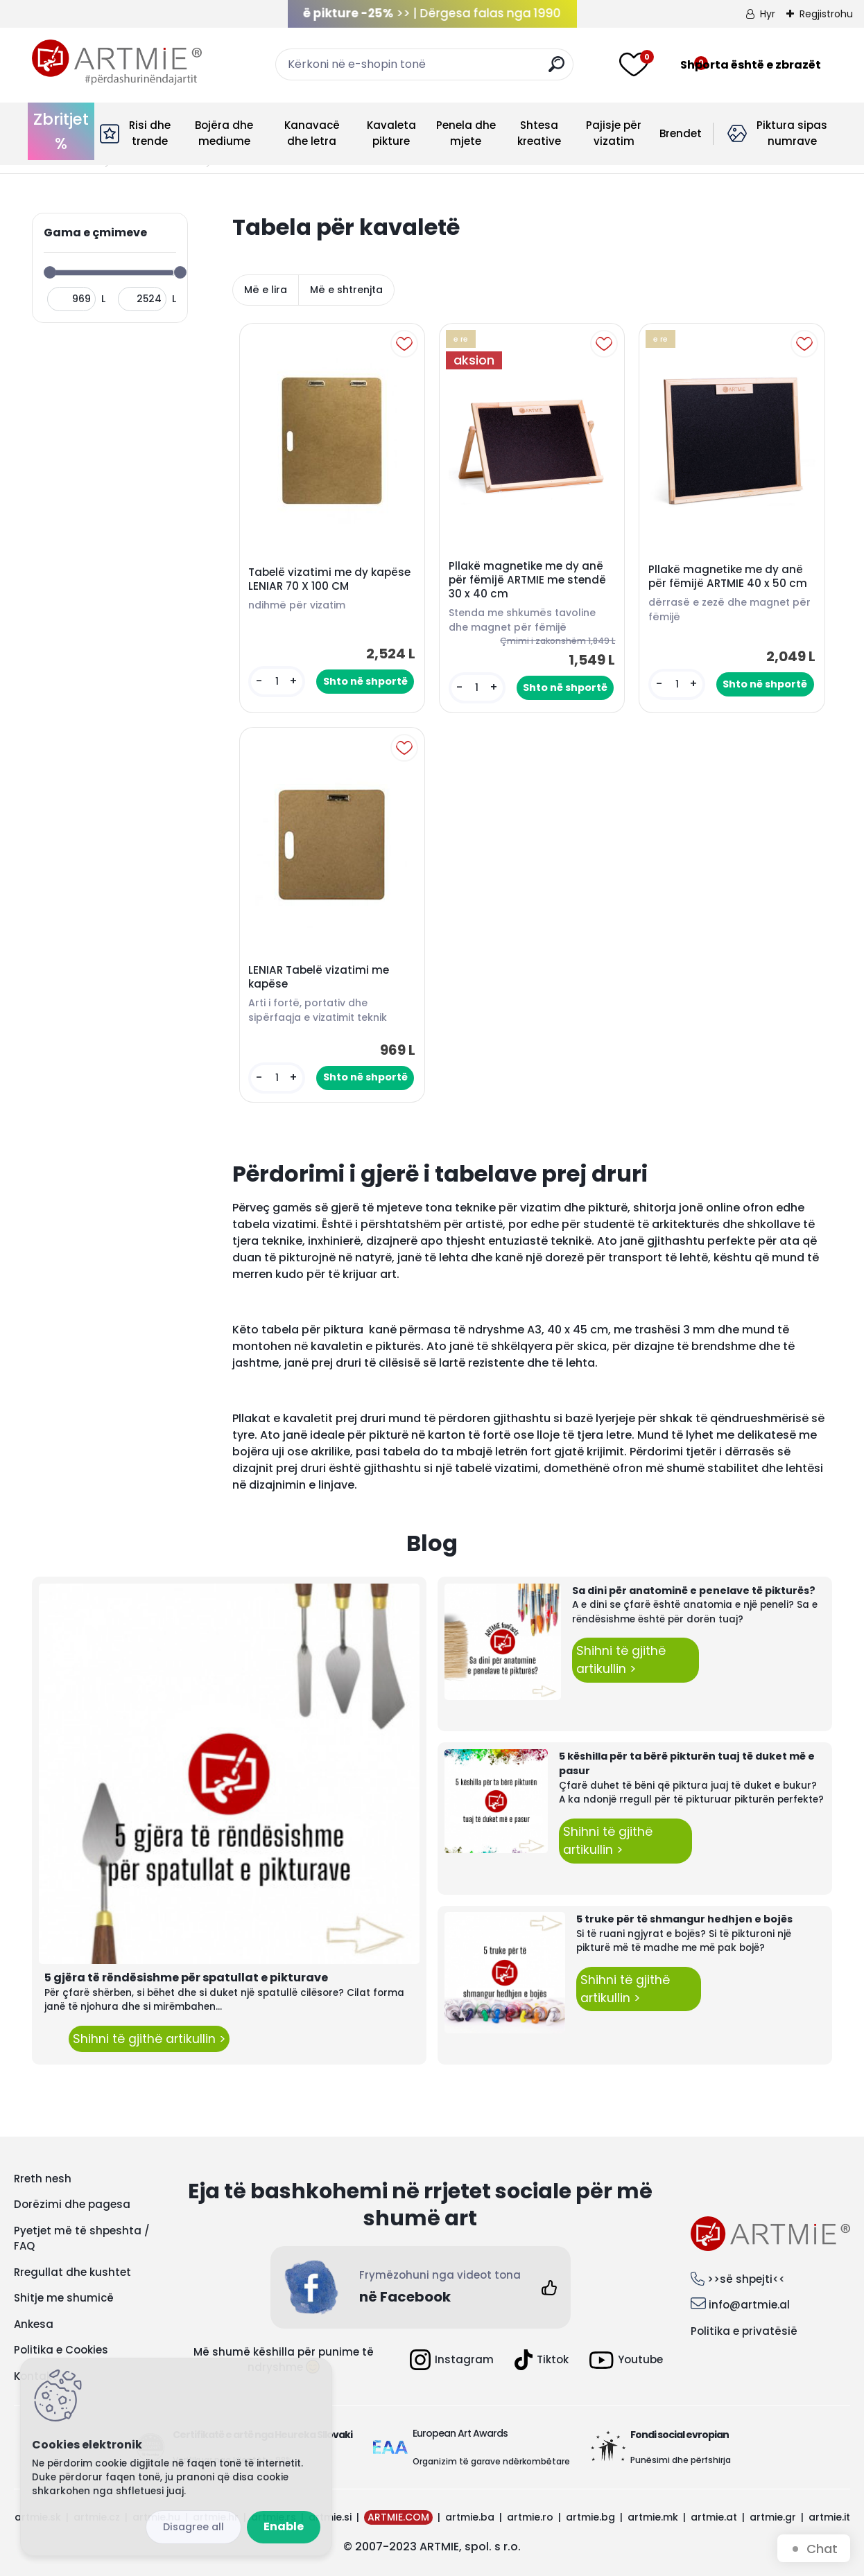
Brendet (680, 133)
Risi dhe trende (150, 133)
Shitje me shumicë (64, 2297)
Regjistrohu (826, 14)
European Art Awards (460, 2433)
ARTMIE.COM (398, 2517)
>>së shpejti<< (746, 2279)
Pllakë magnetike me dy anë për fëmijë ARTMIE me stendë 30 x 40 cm (527, 580)
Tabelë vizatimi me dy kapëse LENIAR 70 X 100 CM (329, 579)
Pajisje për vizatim (613, 133)
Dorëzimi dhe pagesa (72, 2204)
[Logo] (117, 62)
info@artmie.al (749, 2304)
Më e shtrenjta (346, 290)
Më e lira (265, 290)
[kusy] (276, 681)
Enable (283, 2526)
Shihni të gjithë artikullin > (149, 2039)
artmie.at (714, 2517)
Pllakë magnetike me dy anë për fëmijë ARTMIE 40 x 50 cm (727, 576)
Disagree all (193, 2527)
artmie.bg (590, 2517)
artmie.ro (530, 2517)
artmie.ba (469, 2517)
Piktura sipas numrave (792, 133)
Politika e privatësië (744, 2331)
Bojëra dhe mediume (224, 133)
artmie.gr (773, 2517)
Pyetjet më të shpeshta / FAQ (82, 2238)
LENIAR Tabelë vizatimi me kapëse (318, 977)
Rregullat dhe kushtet (72, 2272)
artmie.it (829, 2517)
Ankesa (33, 2324)
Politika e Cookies (61, 2349)
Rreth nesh (42, 2178)
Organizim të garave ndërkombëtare (491, 2461)
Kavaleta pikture (391, 133)
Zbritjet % (61, 131)
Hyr (767, 14)
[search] (556, 69)
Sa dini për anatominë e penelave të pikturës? (693, 1590)
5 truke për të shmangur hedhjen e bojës (684, 1919)
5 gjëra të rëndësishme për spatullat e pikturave (186, 1978)
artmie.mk (653, 2517)
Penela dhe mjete (466, 133)
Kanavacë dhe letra (312, 133)
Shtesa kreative (539, 133)
